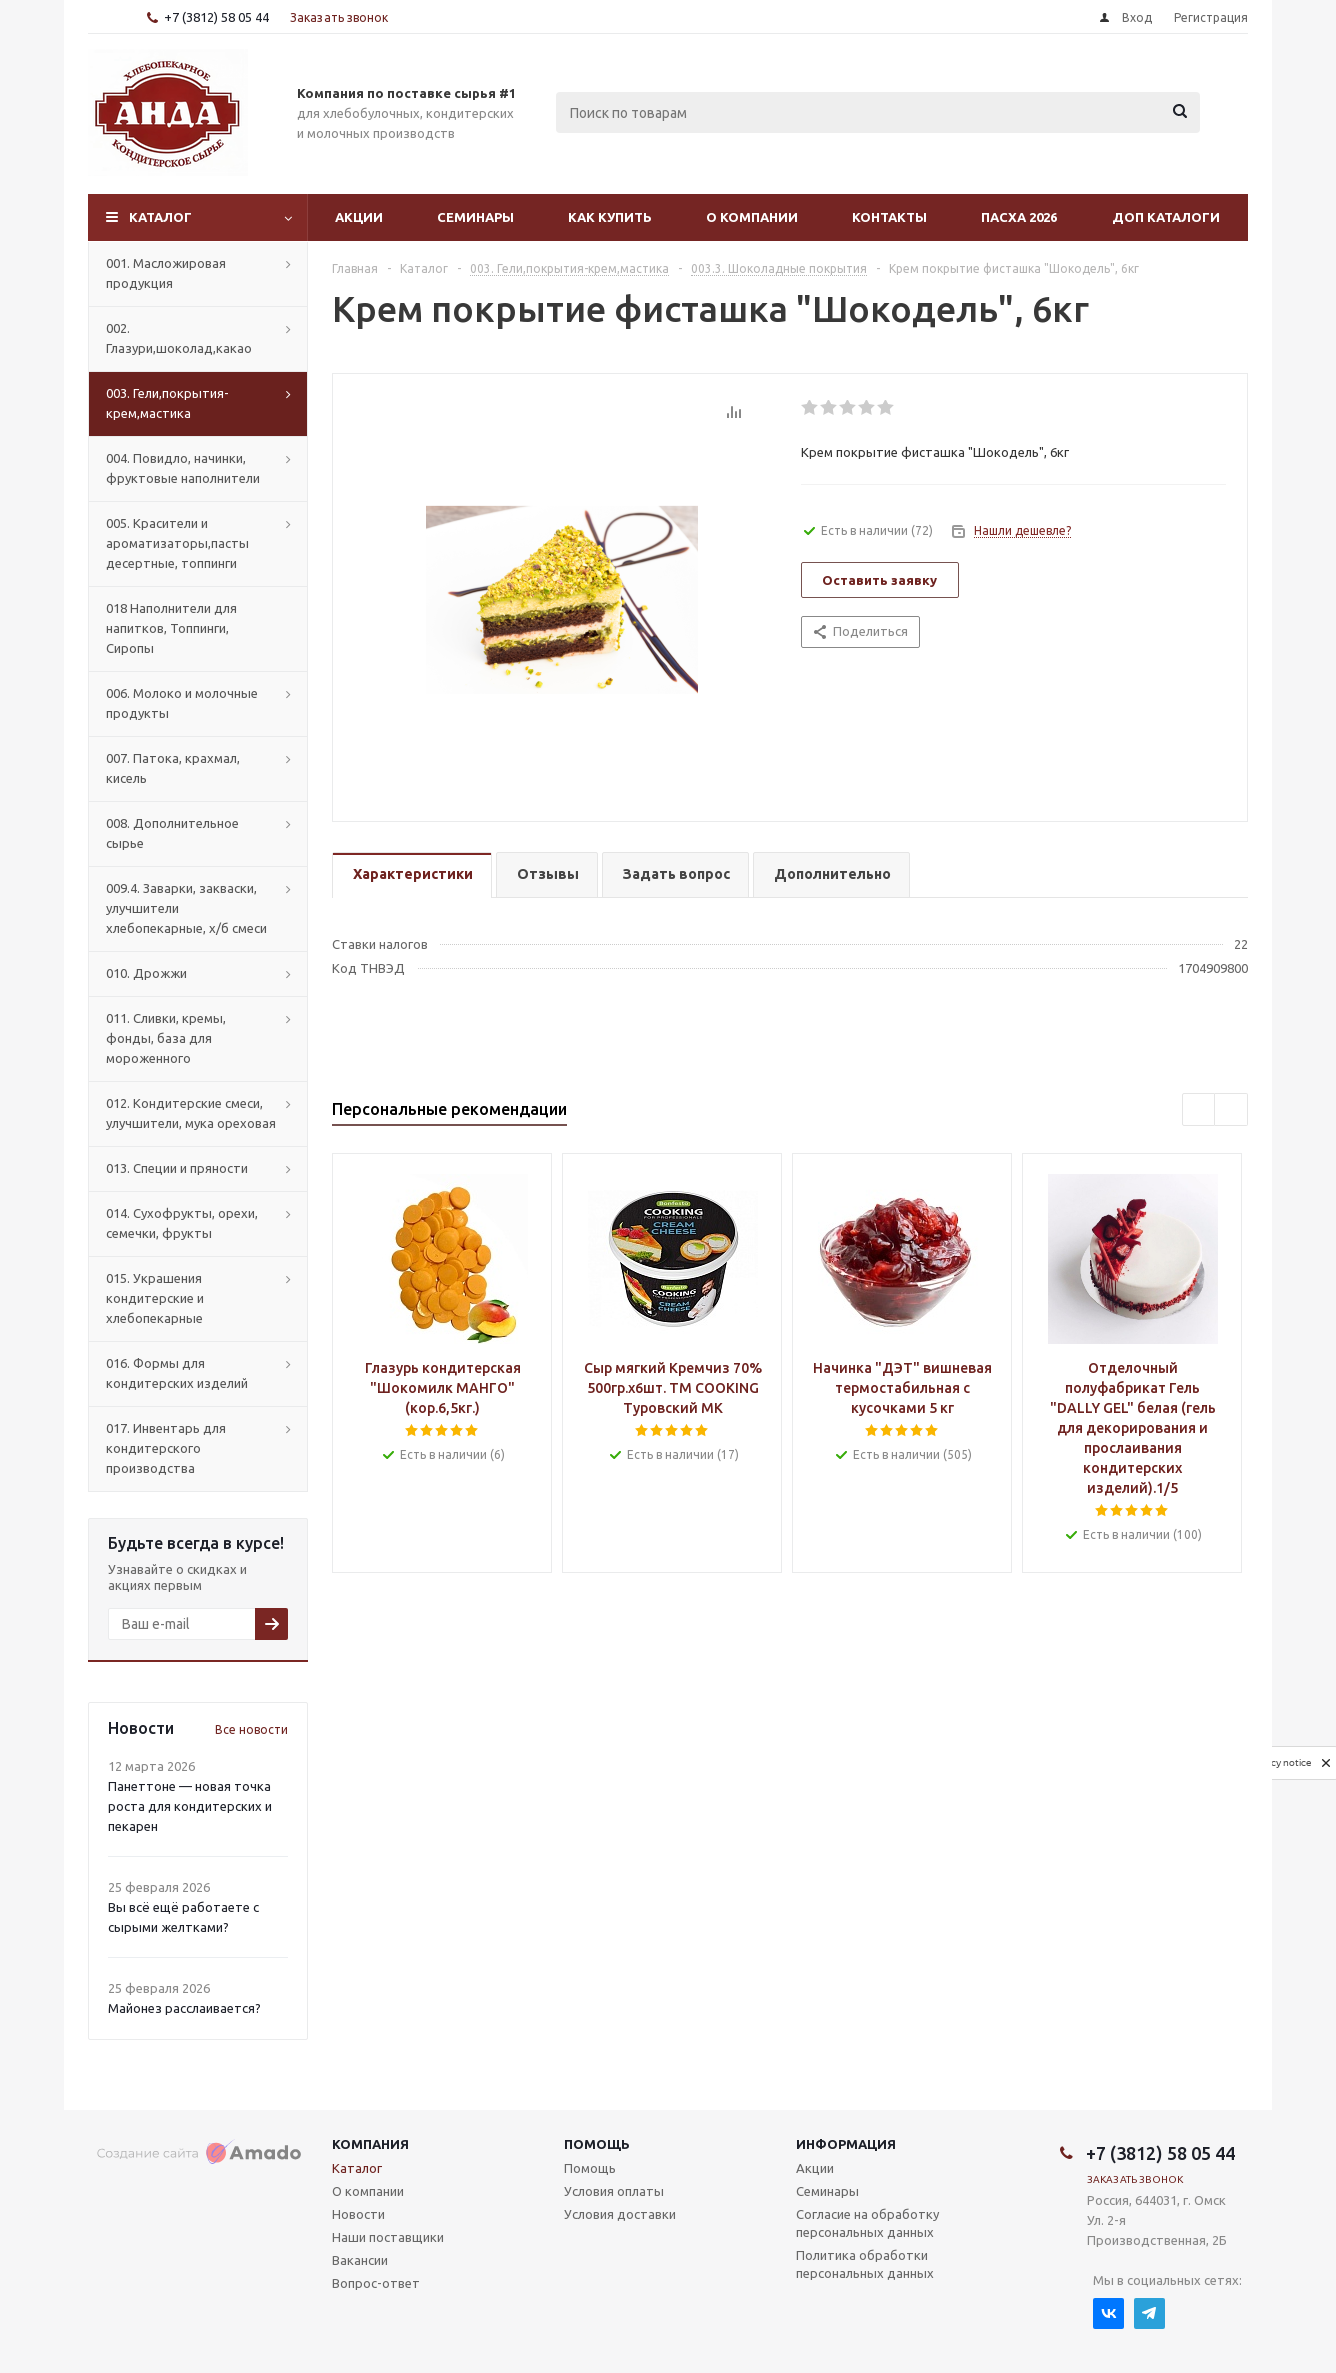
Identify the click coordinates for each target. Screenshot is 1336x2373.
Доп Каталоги (1166, 217)
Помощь (597, 2144)
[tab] (412, 875)
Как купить (610, 217)
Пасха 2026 (1019, 217)
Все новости (251, 1729)
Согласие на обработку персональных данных (867, 2223)
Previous (1199, 1110)
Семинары (475, 217)
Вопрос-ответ (376, 2283)
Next (1231, 1110)
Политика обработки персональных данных (865, 2264)
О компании (752, 217)
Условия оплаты (614, 2191)
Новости (358, 2214)
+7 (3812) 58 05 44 (216, 17)
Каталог (160, 217)
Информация (846, 2144)
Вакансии (360, 2260)
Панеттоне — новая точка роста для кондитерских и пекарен (190, 1806)
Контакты (889, 217)
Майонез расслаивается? (184, 2008)
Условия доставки (620, 2214)
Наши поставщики (388, 2237)
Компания (370, 2144)
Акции (359, 217)
